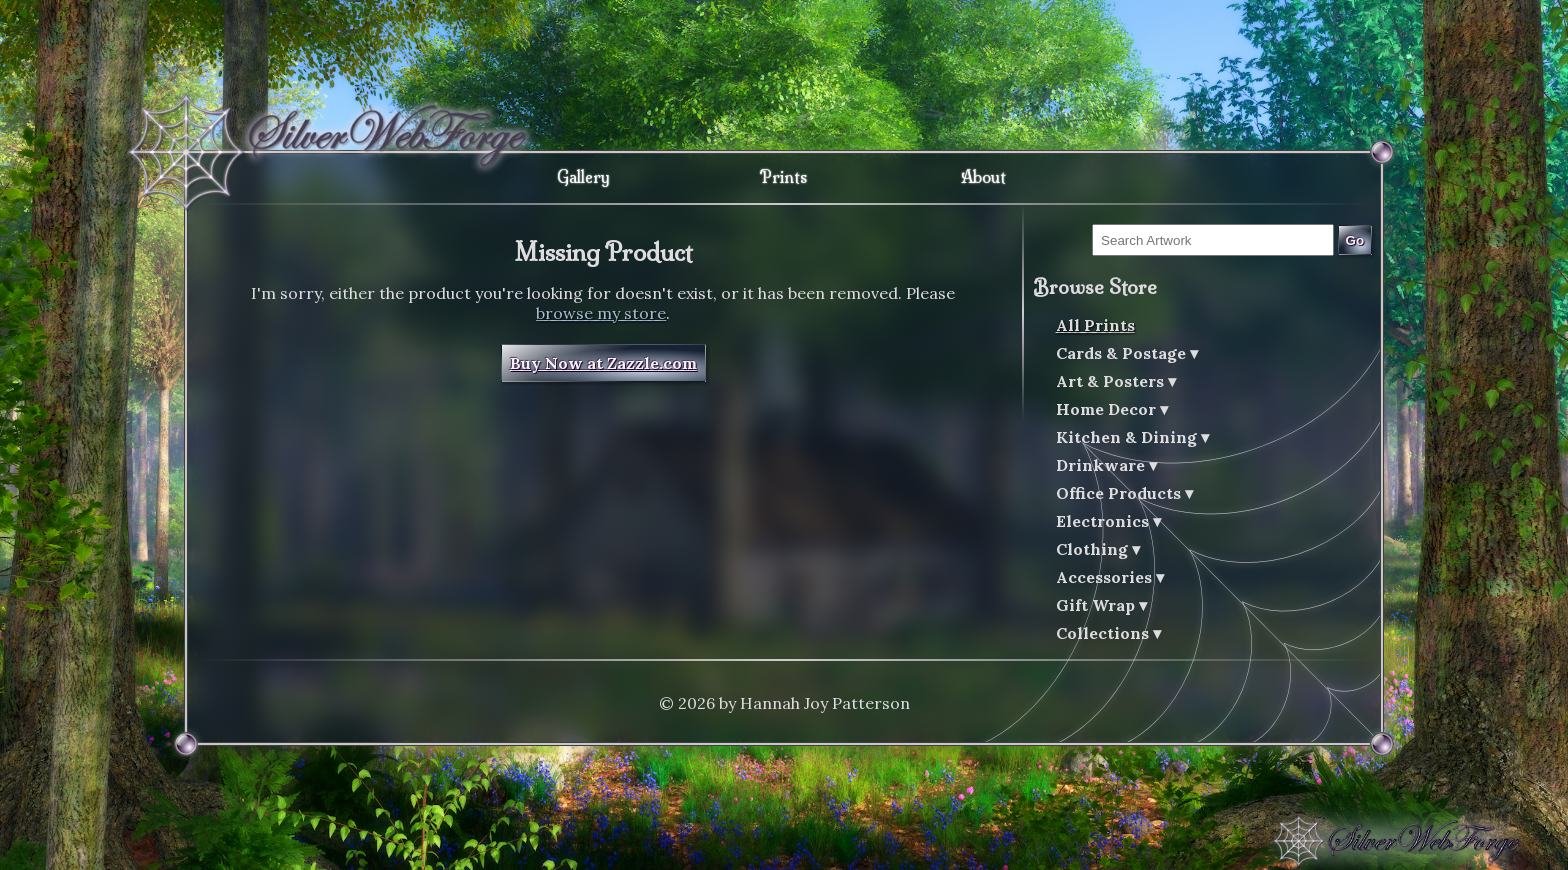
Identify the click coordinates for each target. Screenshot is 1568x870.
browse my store (601, 313)
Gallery (583, 177)
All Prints (1095, 325)
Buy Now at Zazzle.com (603, 363)
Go (1355, 240)
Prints (783, 177)
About (983, 177)
